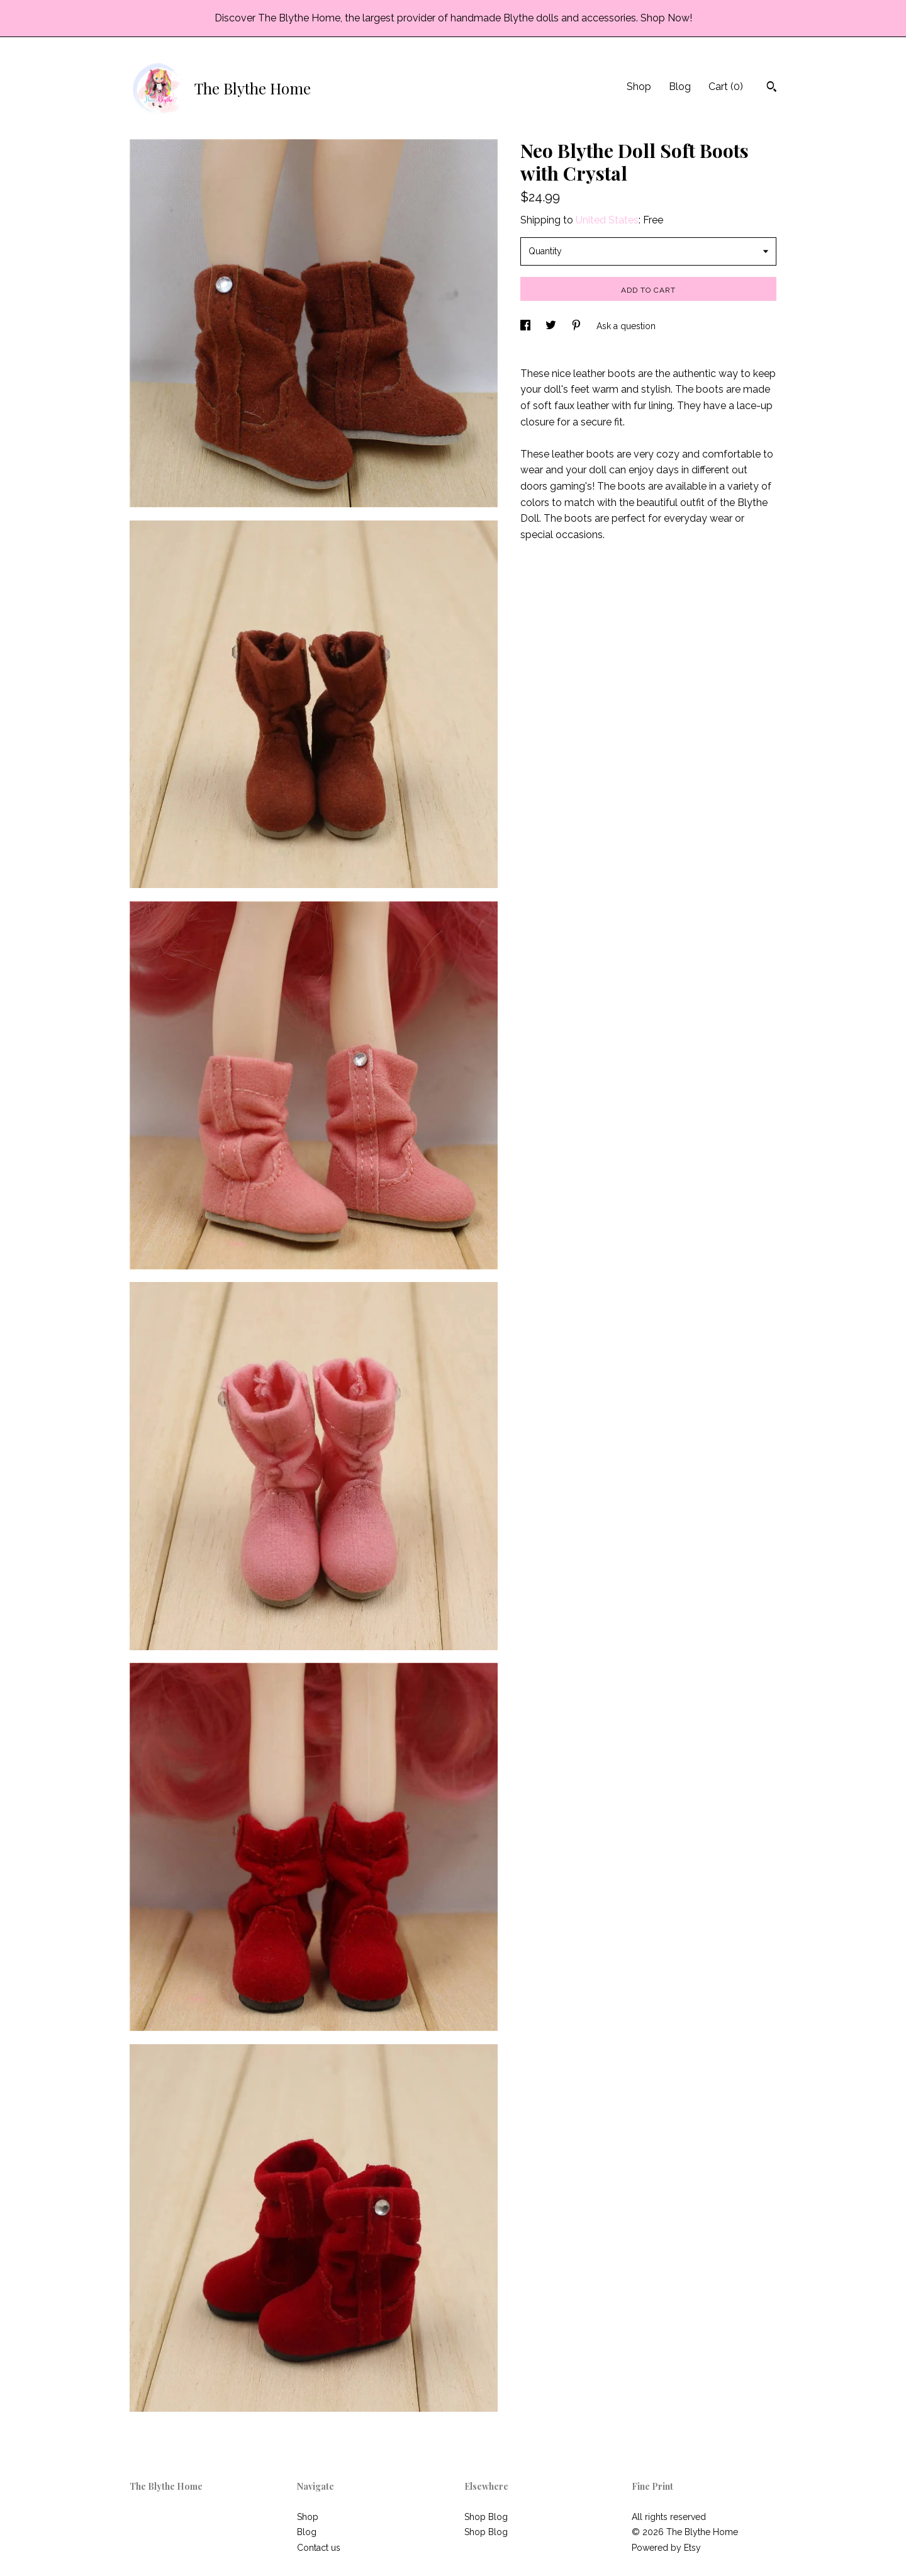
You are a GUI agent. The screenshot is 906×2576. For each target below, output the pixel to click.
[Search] (771, 88)
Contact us (318, 2548)
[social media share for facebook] (526, 326)
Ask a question (626, 326)
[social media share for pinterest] (577, 326)
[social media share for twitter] (552, 326)
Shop (639, 87)
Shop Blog (486, 2517)
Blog (680, 87)
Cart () (725, 87)
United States (607, 220)
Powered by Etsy (666, 2548)
